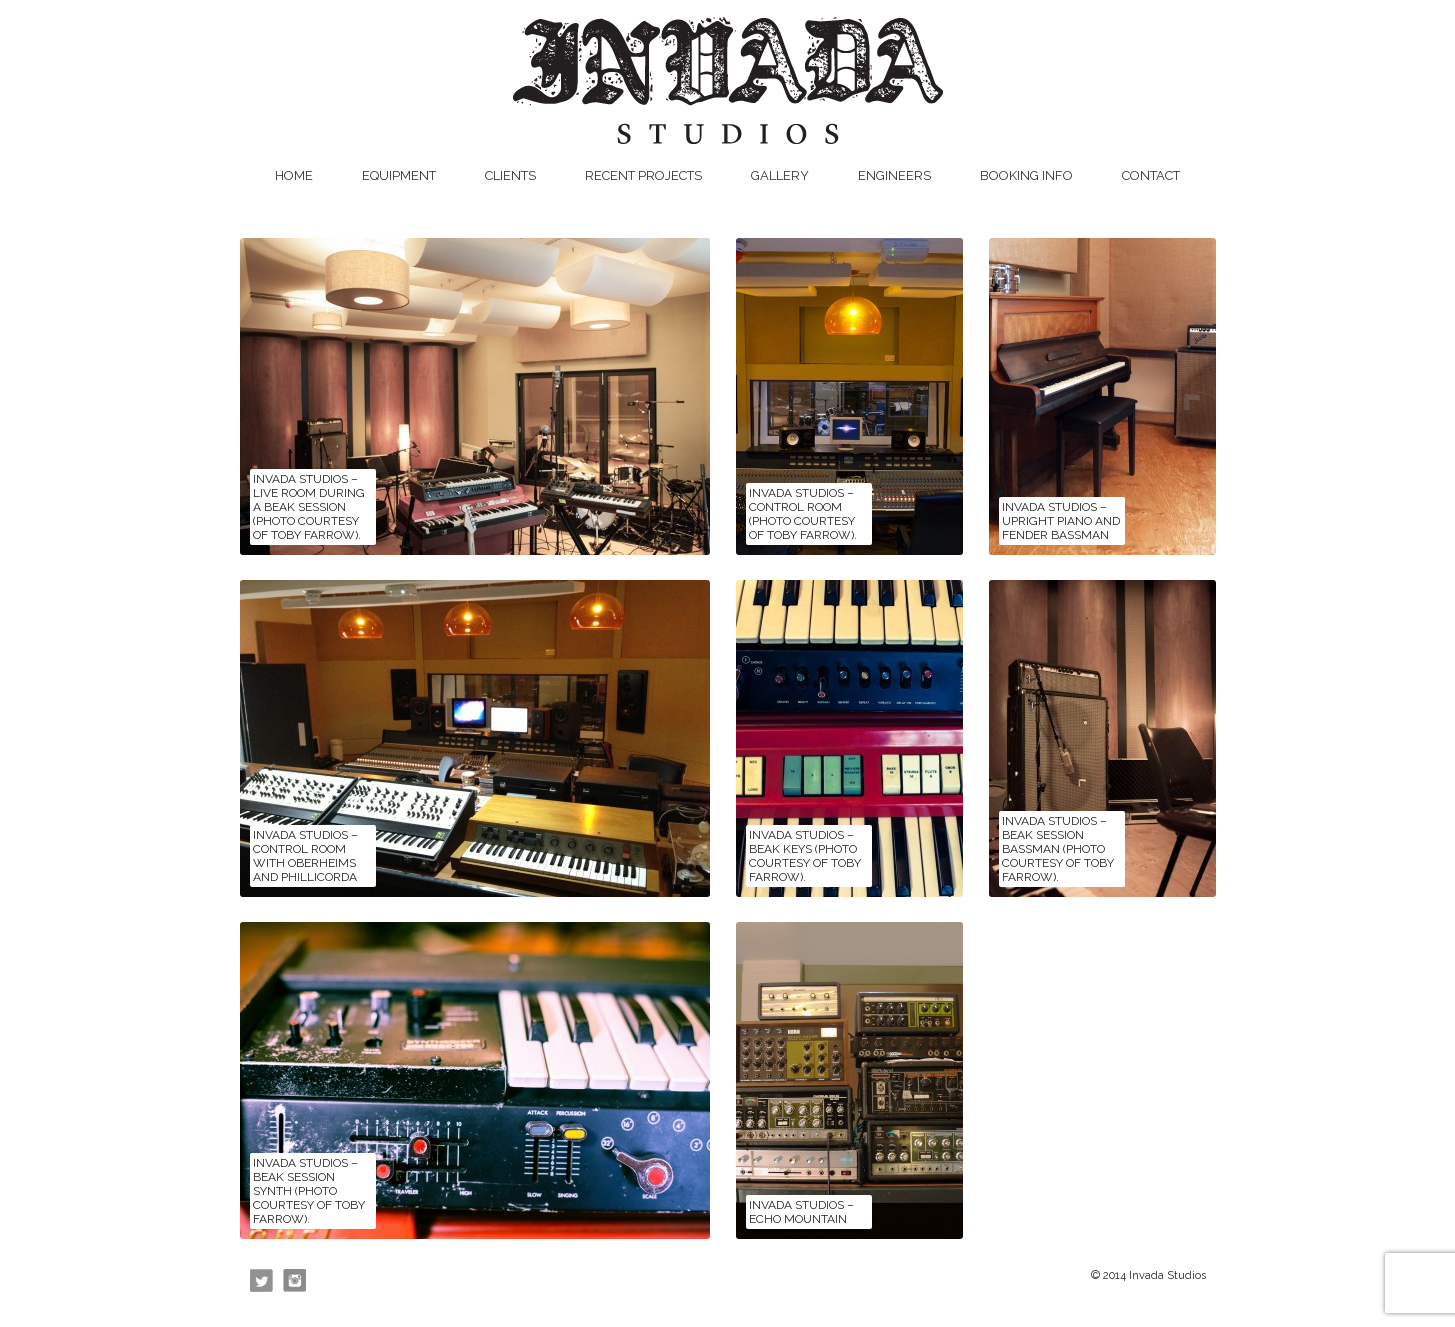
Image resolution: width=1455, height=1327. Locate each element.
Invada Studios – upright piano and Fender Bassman (1061, 521)
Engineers (894, 175)
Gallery (780, 175)
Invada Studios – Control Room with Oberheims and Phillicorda (305, 856)
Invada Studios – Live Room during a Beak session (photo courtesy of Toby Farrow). (309, 507)
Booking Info (1026, 175)
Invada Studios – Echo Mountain (801, 1212)
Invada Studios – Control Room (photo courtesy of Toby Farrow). (803, 514)
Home (294, 175)
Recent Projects (643, 175)
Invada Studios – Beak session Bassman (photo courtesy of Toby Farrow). (1058, 849)
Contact (1151, 175)
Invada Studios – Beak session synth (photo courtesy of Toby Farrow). (309, 1191)
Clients (510, 175)
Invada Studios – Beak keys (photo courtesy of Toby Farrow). (805, 856)
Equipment (399, 175)
